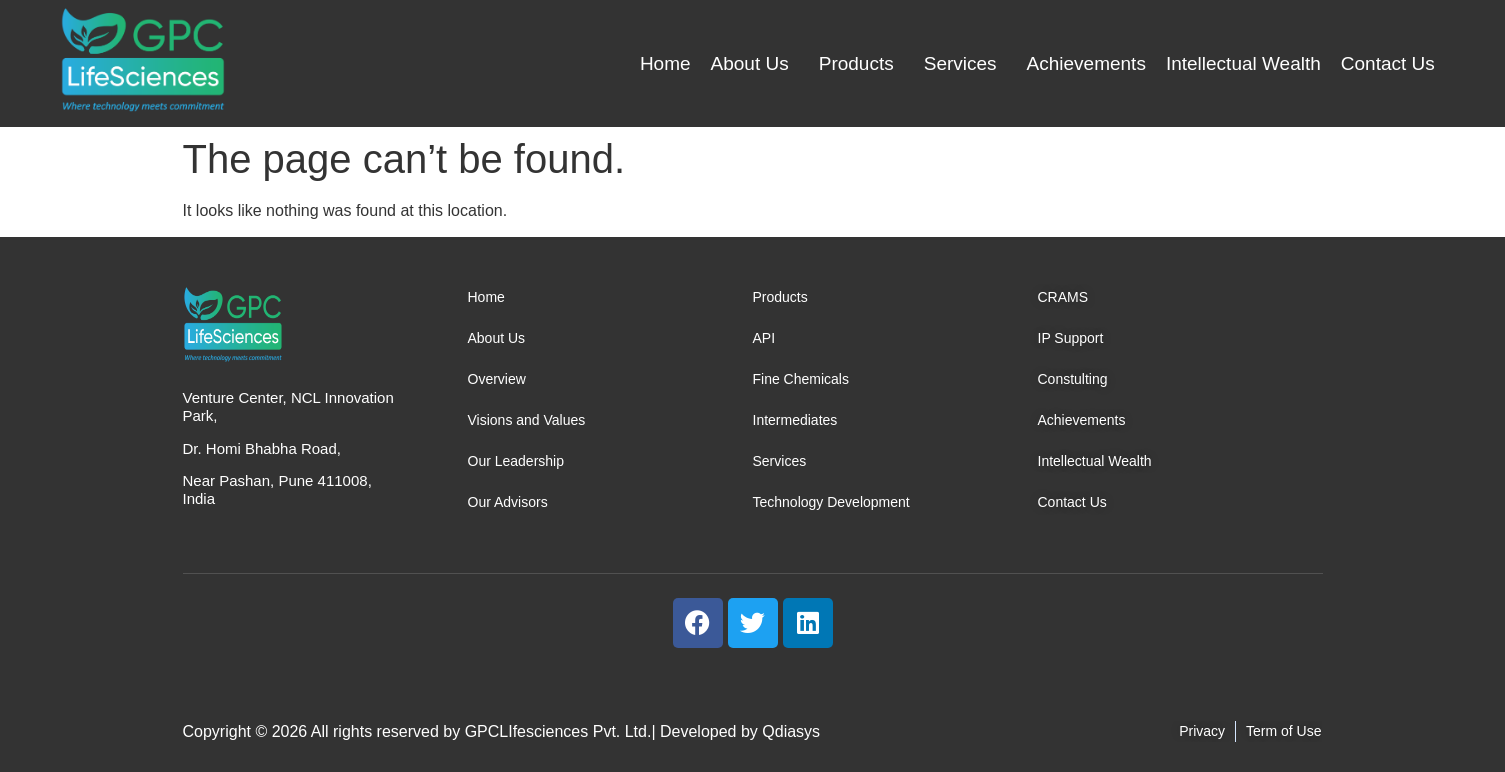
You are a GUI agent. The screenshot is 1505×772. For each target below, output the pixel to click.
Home (665, 63)
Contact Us (1388, 63)
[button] (755, 63)
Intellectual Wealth (1243, 63)
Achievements (1086, 63)
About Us (750, 63)
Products (856, 63)
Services (960, 63)
